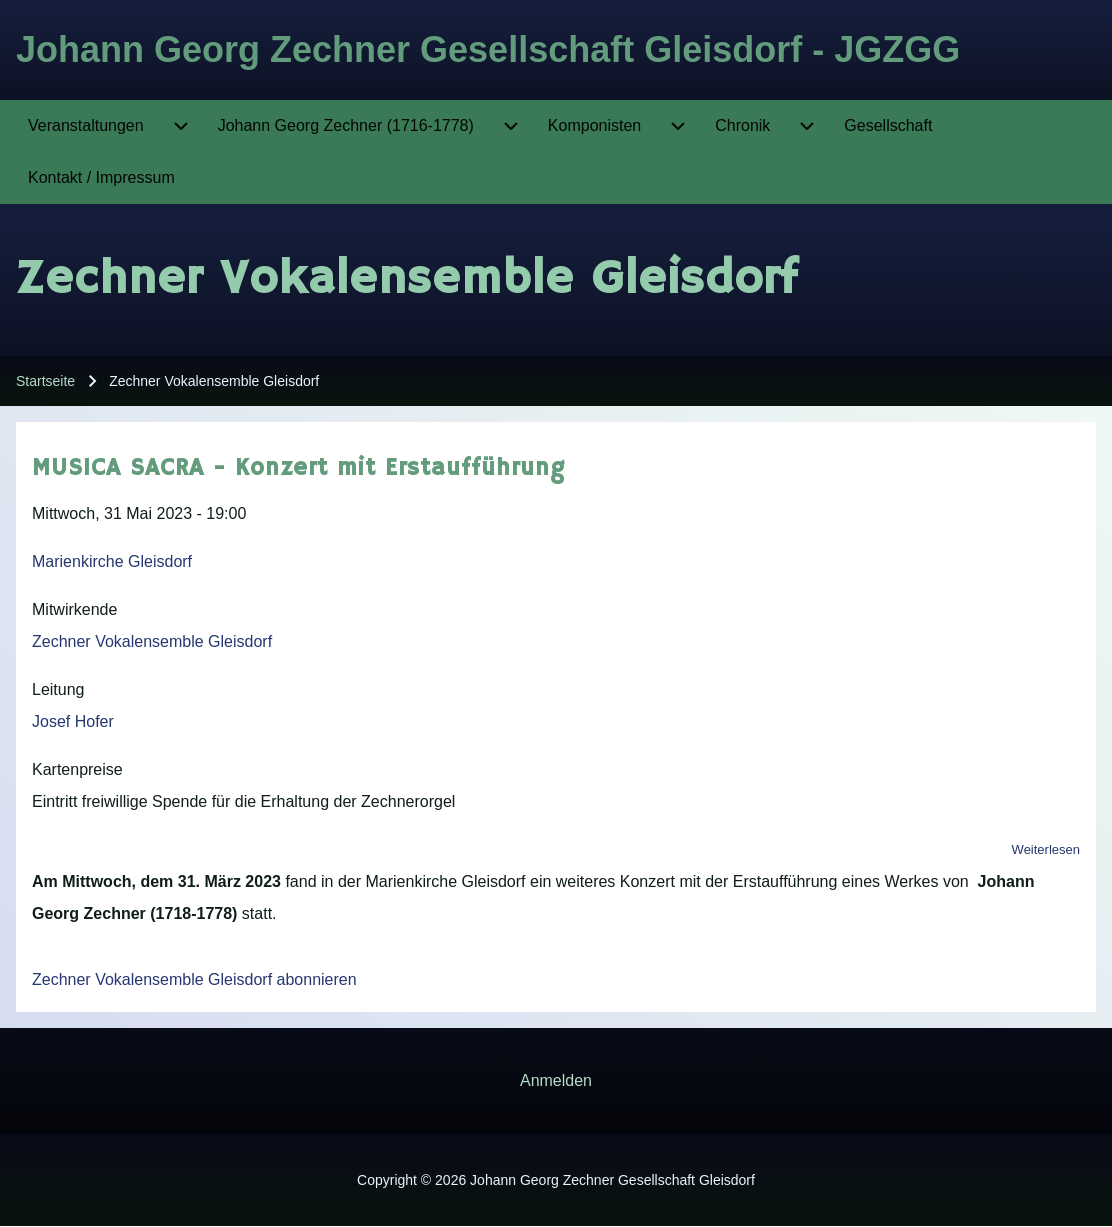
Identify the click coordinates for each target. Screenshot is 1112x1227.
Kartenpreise (77, 769)
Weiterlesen (1046, 849)
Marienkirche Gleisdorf (112, 561)
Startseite (45, 381)
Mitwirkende (74, 609)
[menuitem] (86, 126)
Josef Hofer (73, 721)
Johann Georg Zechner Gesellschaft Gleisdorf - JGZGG (488, 49)
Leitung (58, 689)
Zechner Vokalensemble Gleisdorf (152, 641)
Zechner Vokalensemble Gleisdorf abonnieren (194, 979)
